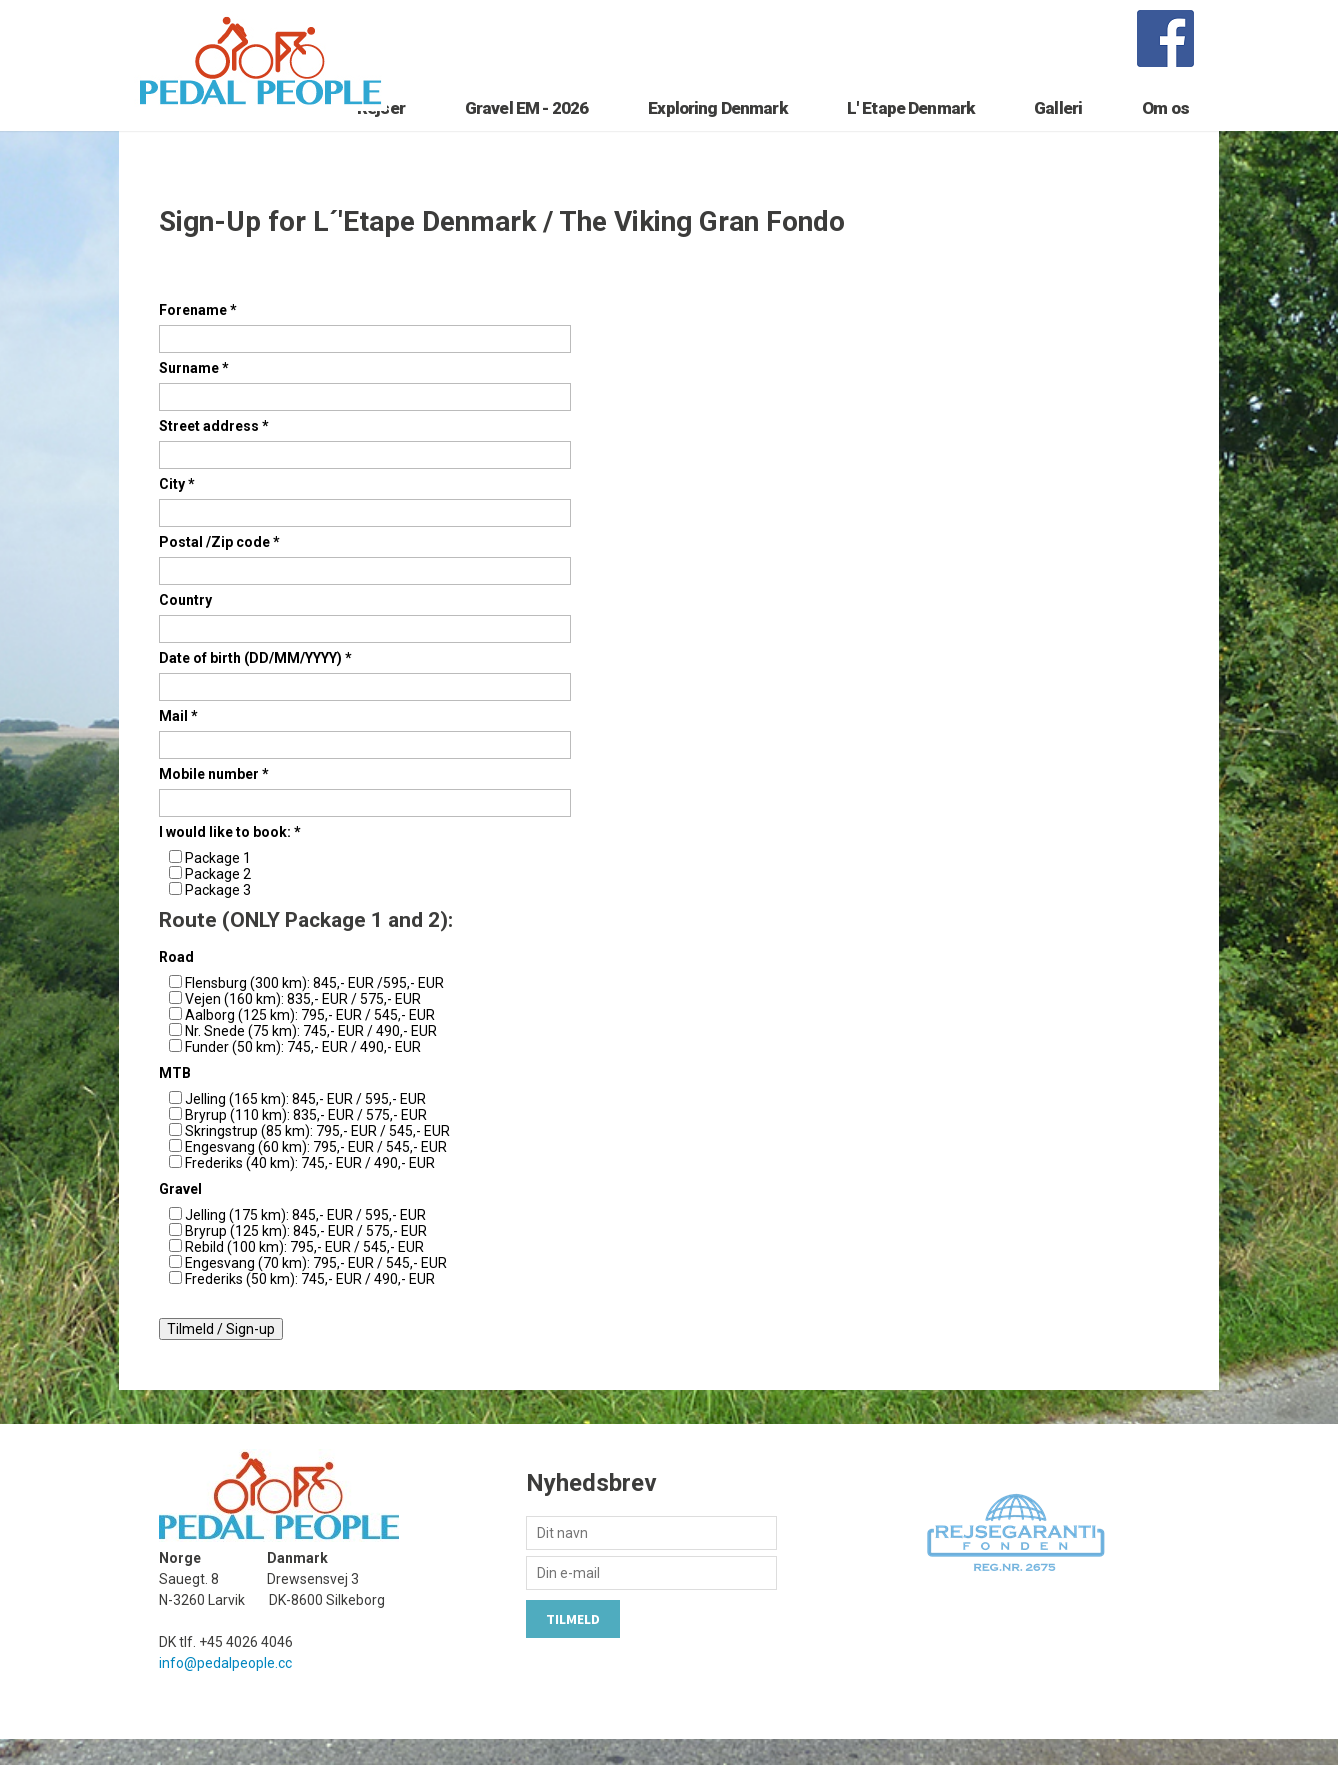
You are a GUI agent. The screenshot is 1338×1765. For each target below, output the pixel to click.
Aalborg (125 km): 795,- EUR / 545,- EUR (310, 1041)
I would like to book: (230, 857)
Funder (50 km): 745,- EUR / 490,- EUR (303, 1073)
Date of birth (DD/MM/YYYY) (255, 683)
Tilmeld (573, 1645)
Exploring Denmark (717, 127)
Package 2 (218, 899)
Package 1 (218, 883)
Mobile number (214, 799)
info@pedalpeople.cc (225, 1689)
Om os (1165, 127)
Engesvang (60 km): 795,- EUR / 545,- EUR (316, 1173)
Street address (214, 451)
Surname (194, 393)
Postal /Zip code (219, 567)
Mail (178, 741)
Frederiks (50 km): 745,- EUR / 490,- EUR (310, 1305)
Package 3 (218, 915)
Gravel (180, 1215)
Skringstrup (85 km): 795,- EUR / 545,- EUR (317, 1157)
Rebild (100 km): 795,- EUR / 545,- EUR (304, 1273)
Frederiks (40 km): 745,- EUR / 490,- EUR (310, 1189)
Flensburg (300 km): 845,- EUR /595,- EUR (314, 1009)
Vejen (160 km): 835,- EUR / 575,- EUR (303, 1025)
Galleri (1058, 127)
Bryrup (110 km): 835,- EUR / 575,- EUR (306, 1141)
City (177, 509)
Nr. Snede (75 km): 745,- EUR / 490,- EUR (311, 1057)
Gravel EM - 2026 (526, 127)
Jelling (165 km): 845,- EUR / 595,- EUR (305, 1125)
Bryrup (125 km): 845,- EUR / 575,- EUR (306, 1257)
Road (176, 983)
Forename (198, 335)
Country (185, 625)
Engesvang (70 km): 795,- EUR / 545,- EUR (316, 1289)
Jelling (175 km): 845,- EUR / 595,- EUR (305, 1241)
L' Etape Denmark (910, 127)
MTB (175, 1099)
